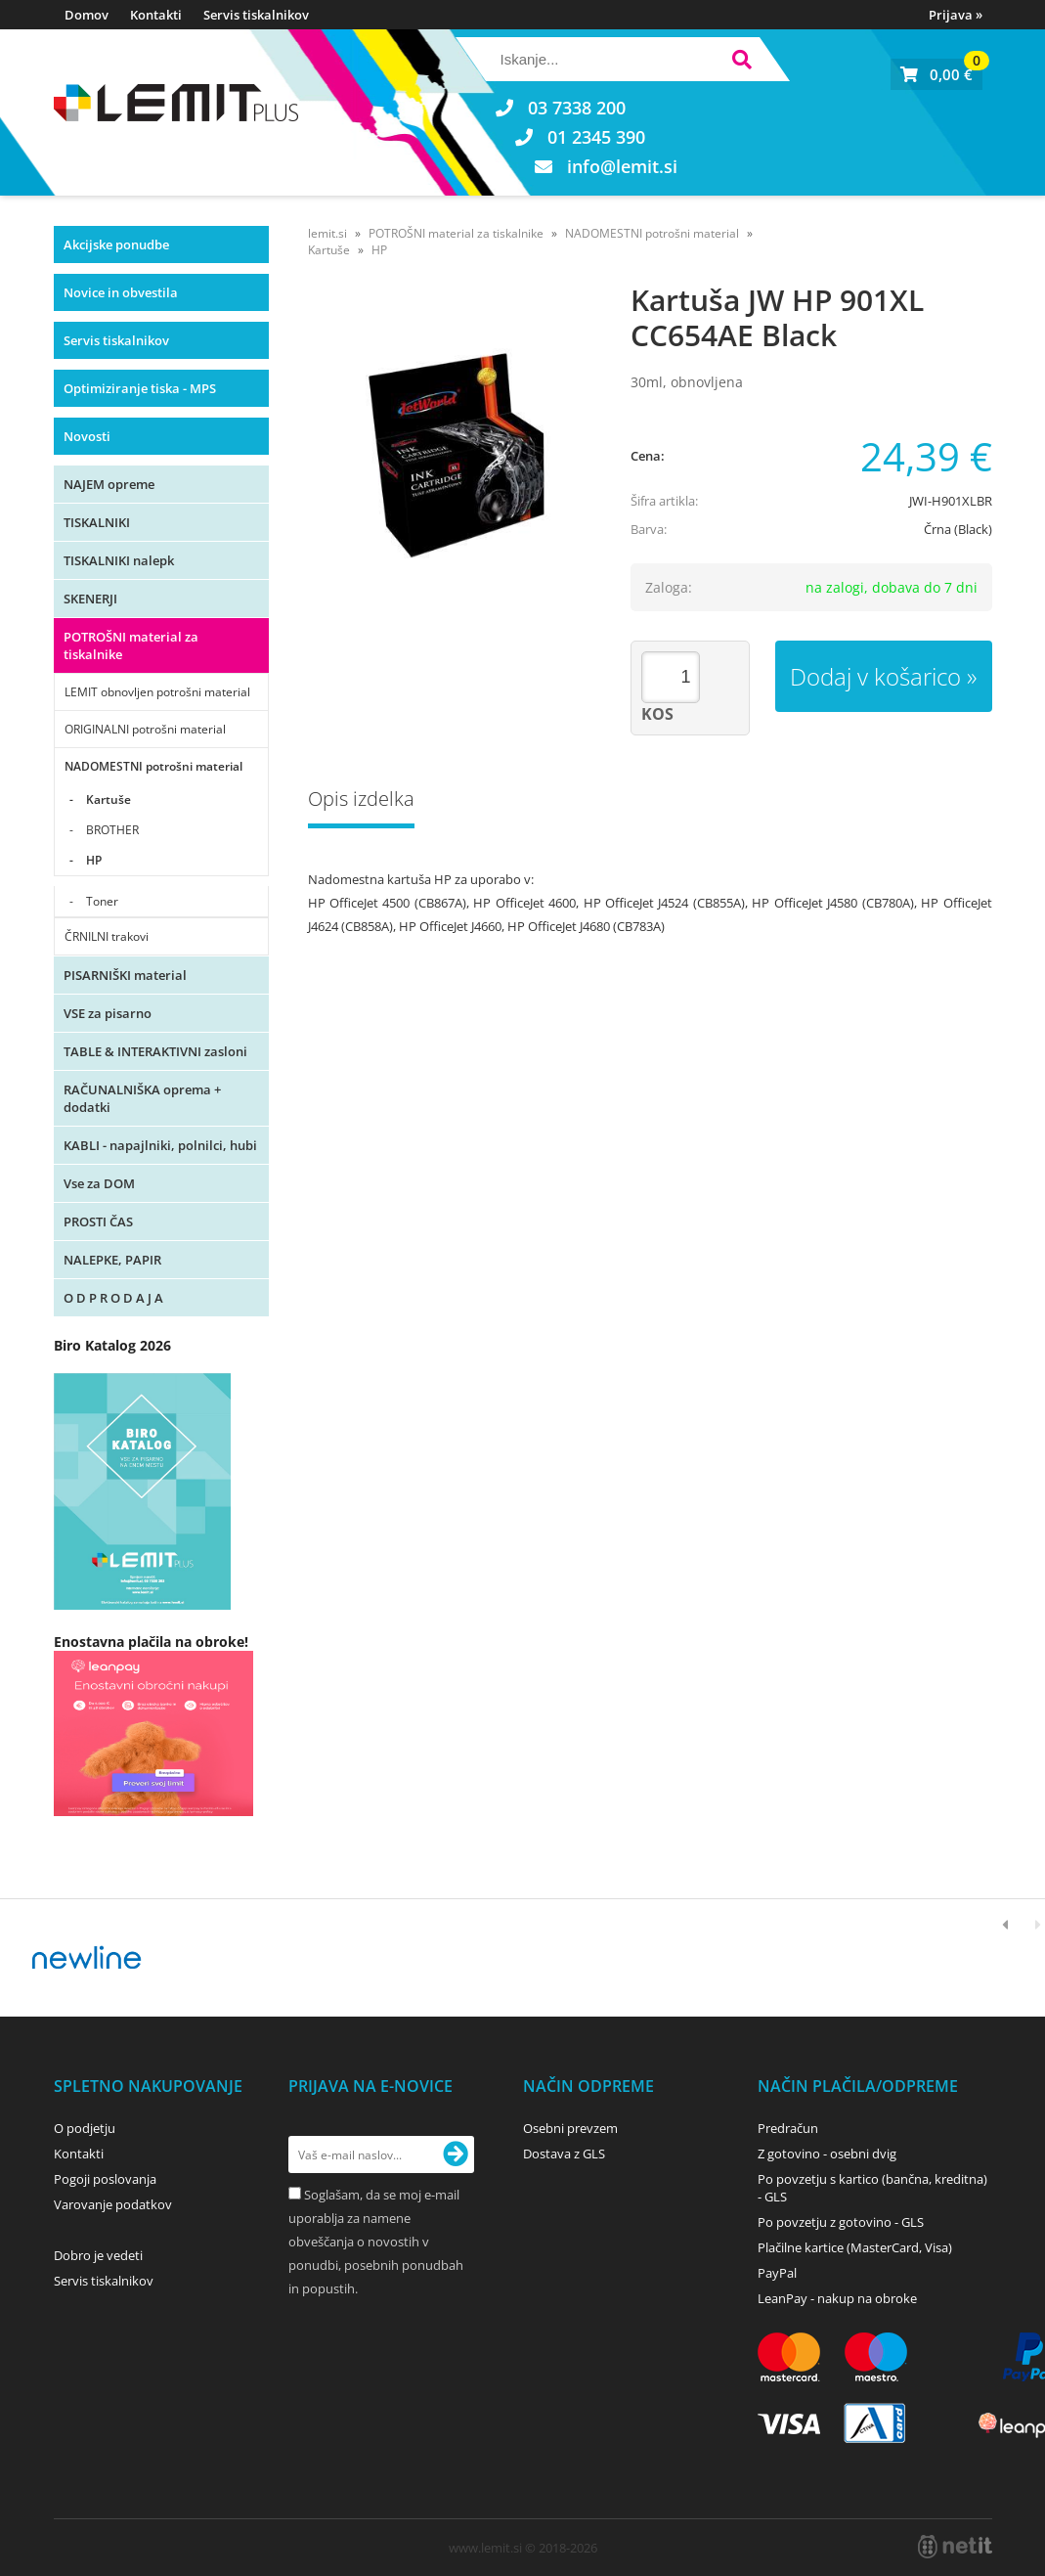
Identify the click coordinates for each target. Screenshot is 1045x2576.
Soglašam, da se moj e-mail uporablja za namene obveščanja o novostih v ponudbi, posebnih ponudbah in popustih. (375, 2241)
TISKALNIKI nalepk (119, 560)
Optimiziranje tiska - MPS (140, 388)
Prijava (955, 14)
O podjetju (84, 2128)
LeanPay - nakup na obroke (837, 2298)
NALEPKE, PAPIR (112, 1259)
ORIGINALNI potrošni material (145, 729)
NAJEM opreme (109, 484)
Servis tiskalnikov (256, 14)
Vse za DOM (99, 1183)
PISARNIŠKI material (125, 975)
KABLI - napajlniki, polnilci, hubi (160, 1145)
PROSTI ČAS (98, 1221)
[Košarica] (936, 74)
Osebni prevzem (570, 2128)
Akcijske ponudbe (116, 244)
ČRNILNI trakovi (107, 936)
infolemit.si (622, 166)
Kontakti (156, 14)
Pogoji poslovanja (105, 2179)
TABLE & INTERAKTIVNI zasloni (155, 1051)
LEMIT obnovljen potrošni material (157, 692)
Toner (102, 901)
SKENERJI (90, 598)
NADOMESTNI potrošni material (153, 766)
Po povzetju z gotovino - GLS (841, 2222)
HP (94, 860)
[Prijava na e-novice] (455, 2154)
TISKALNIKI (97, 522)
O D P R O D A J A (113, 1298)
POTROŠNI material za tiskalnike (131, 645)
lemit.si (327, 233)
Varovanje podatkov (113, 2204)
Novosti (87, 436)
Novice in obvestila (121, 292)
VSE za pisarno (108, 1013)
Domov (87, 14)
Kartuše (108, 799)
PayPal (777, 2273)
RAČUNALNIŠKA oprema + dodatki (142, 1098)
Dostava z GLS (564, 2153)
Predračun (788, 2128)
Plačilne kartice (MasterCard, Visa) (855, 2247)
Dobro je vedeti (98, 2255)
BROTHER (112, 830)
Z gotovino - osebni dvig (827, 2153)
